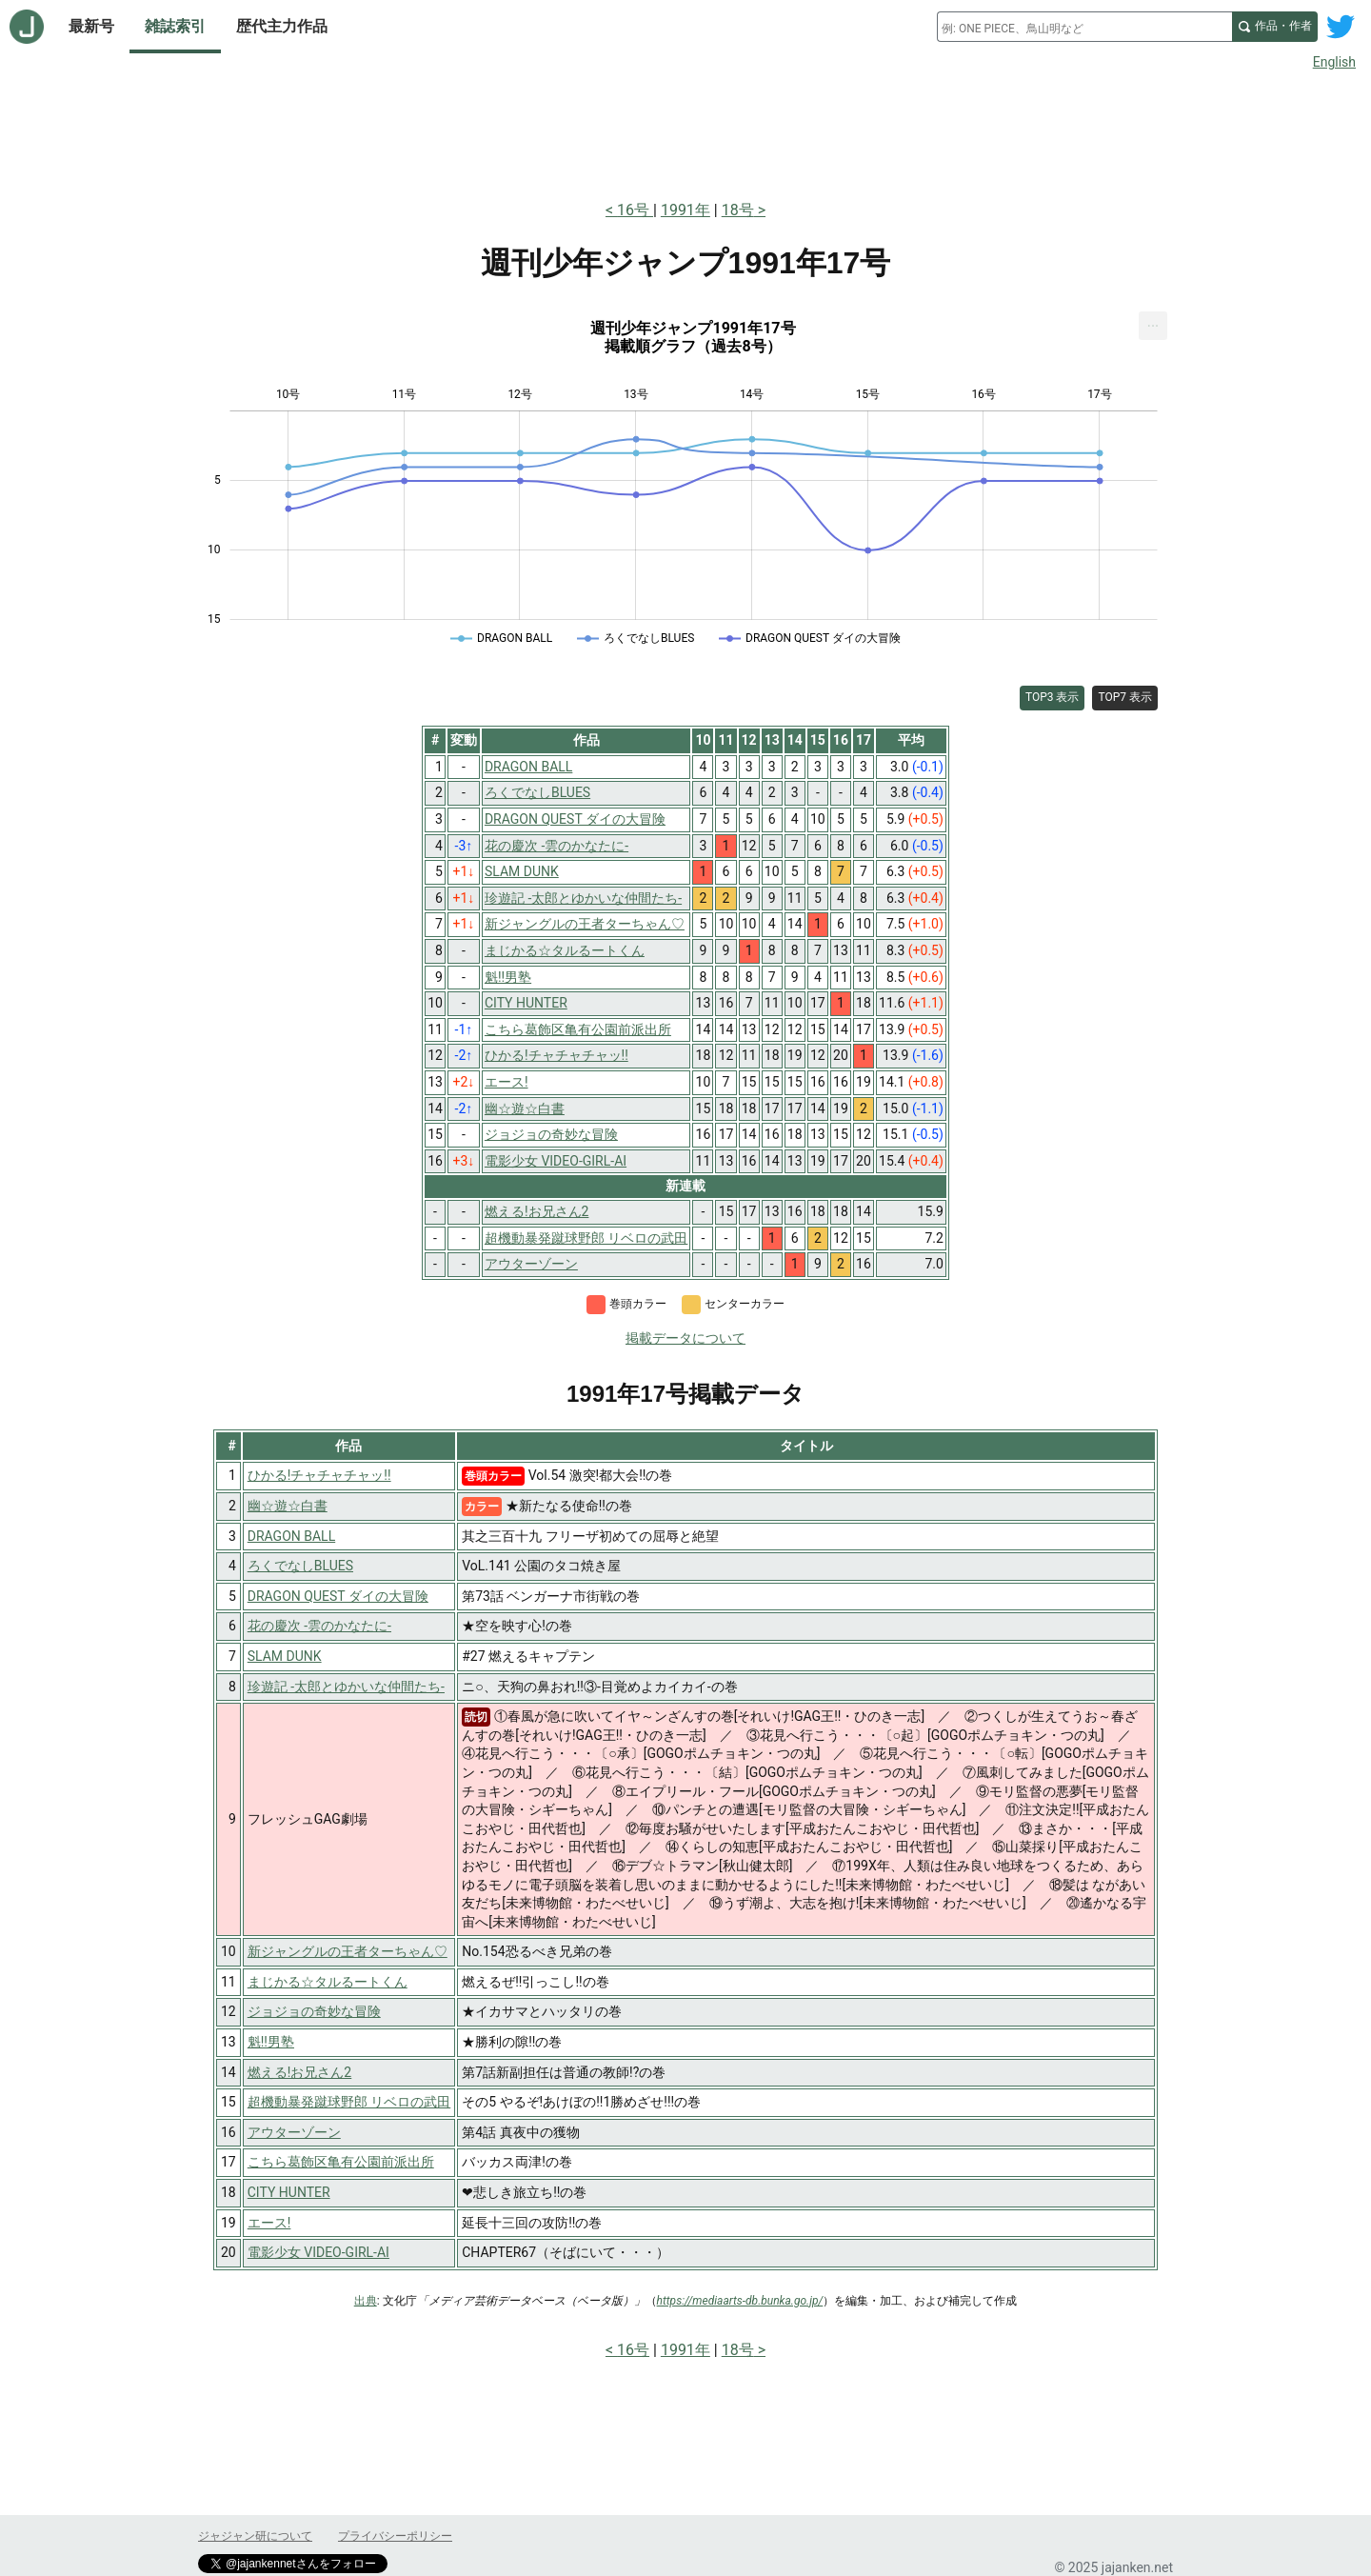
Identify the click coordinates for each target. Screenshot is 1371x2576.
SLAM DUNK (285, 1656)
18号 (738, 210)
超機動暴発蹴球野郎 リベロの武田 (349, 2101)
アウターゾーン (294, 2132)
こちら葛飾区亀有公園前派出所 (341, 2161)
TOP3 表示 (1052, 697)
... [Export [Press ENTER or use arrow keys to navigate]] (1153, 321)
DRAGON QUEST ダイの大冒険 (338, 1596)
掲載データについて (685, 1338)
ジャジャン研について (255, 2536)
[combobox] (1084, 26)
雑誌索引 (175, 26)
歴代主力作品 (282, 26)
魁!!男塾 (271, 2041)
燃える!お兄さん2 (299, 2072)
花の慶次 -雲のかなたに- (319, 1625)
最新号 (91, 26)
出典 (365, 2300)
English (1334, 62)
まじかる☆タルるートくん (327, 1981)
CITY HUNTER (289, 2192)
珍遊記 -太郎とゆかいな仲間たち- (346, 1686)
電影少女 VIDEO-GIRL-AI (318, 2252)
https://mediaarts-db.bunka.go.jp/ (740, 2300)
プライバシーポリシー (395, 2536)
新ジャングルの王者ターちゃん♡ (347, 1951)
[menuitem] (1153, 325)
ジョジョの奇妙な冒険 (314, 2011)
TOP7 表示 (1125, 697)
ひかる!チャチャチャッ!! (319, 1475)
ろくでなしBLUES (300, 1565)
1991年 (685, 210)
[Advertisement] (685, 131)
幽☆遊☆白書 (288, 1505)
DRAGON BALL (291, 1536)
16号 (635, 210)
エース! (269, 2222)
